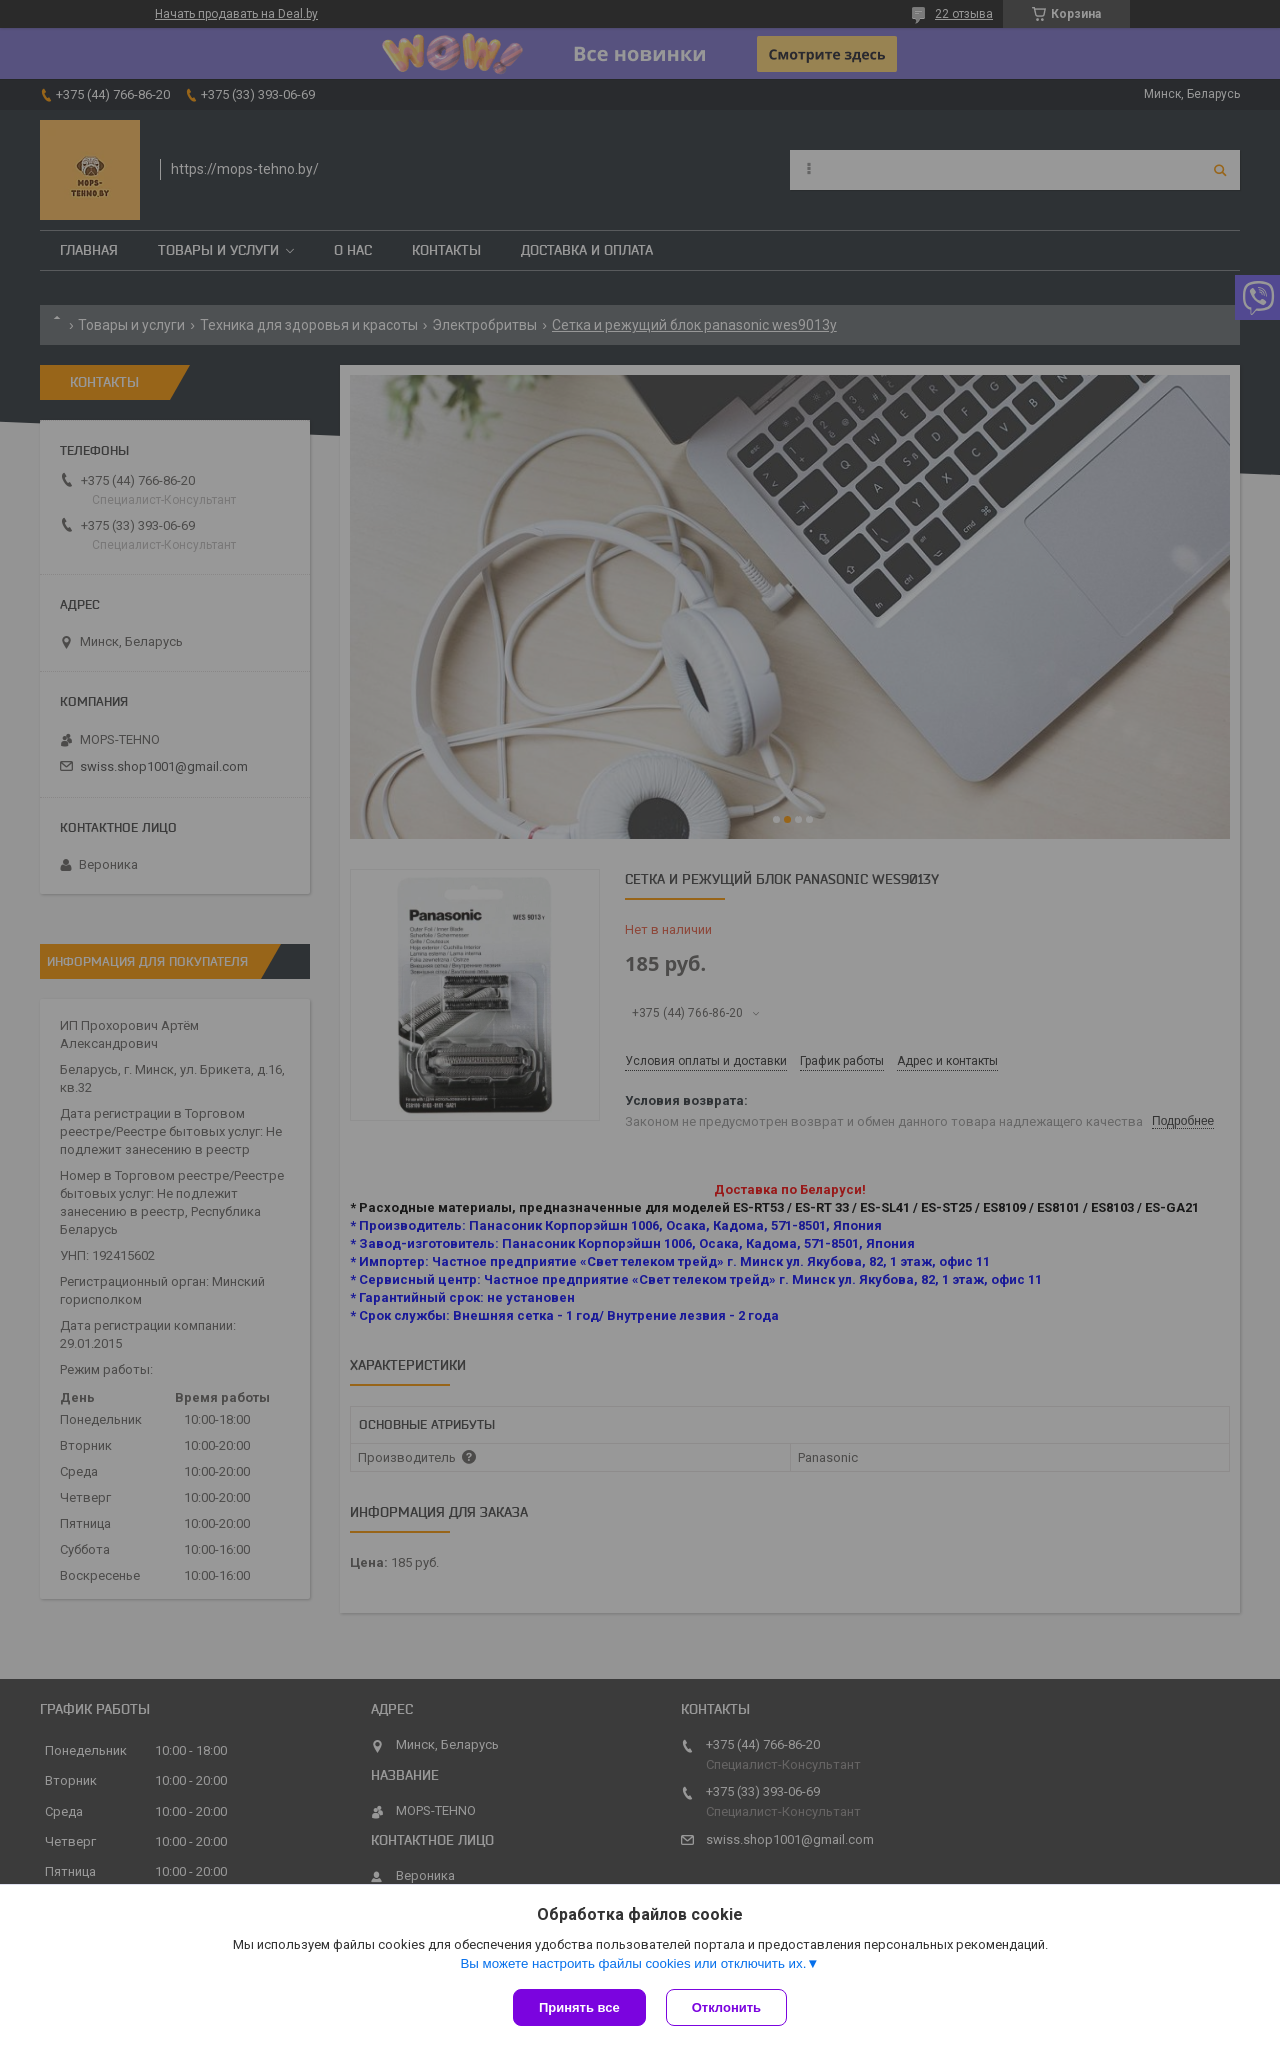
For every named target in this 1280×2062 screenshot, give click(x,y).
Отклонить (726, 2007)
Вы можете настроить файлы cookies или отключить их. (633, 1963)
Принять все (579, 2007)
